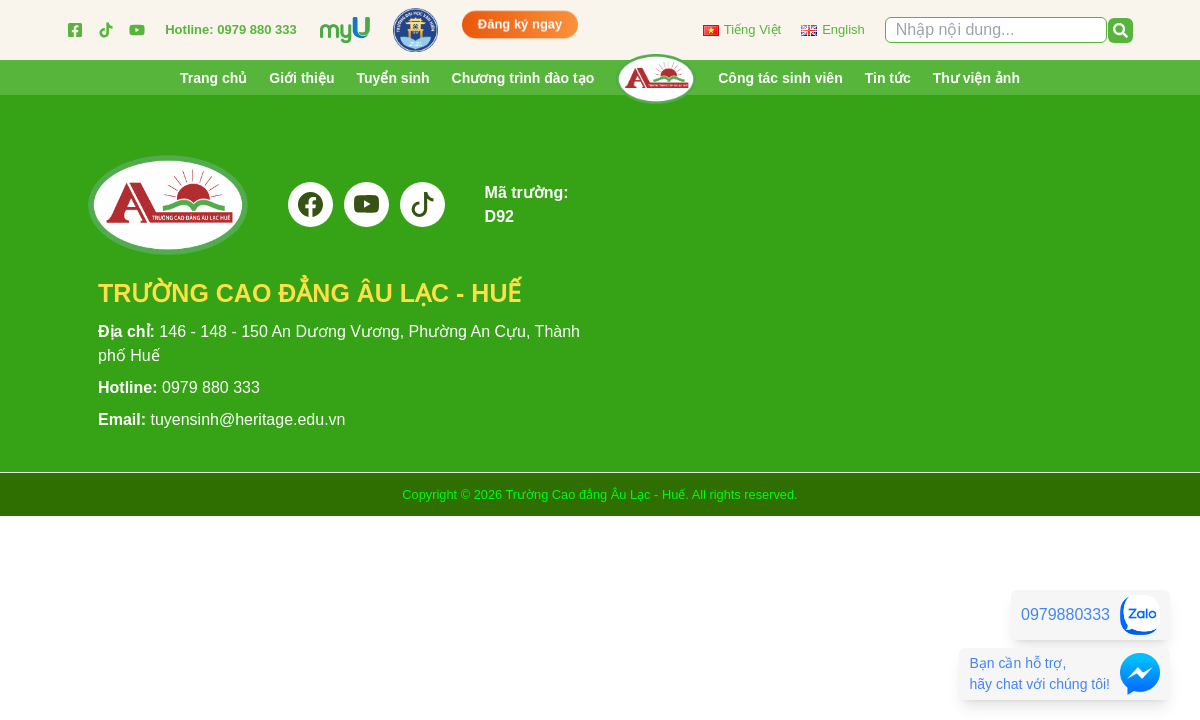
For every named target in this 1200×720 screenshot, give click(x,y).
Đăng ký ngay (520, 27)
